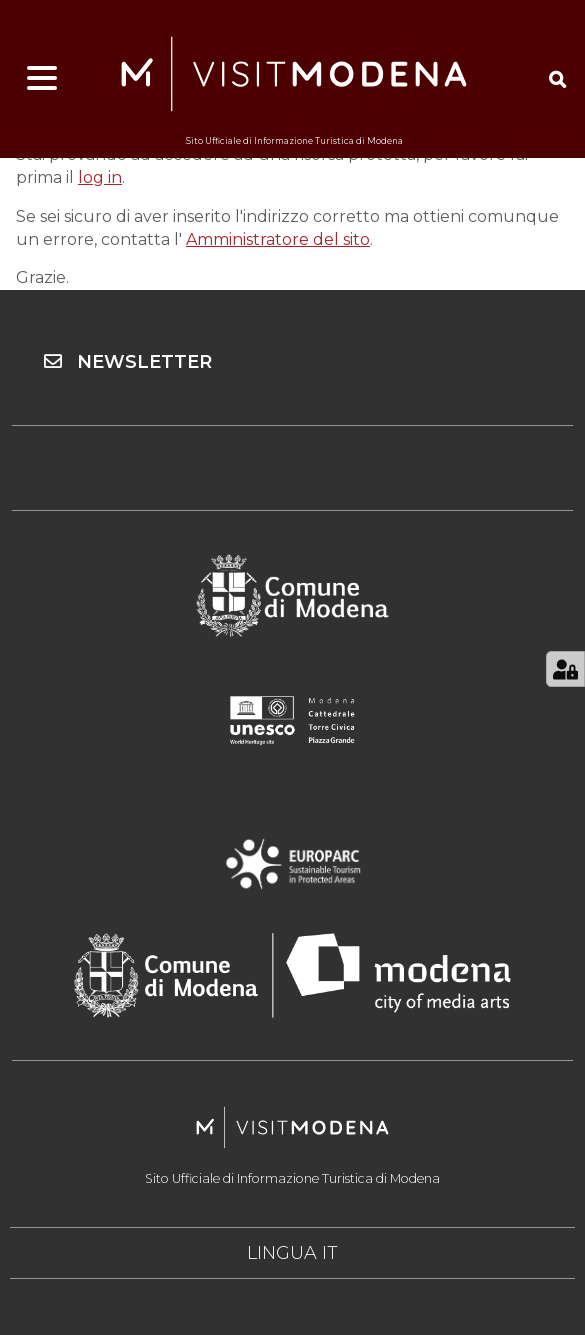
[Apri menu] (42, 79)
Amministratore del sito (278, 239)
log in (100, 177)
